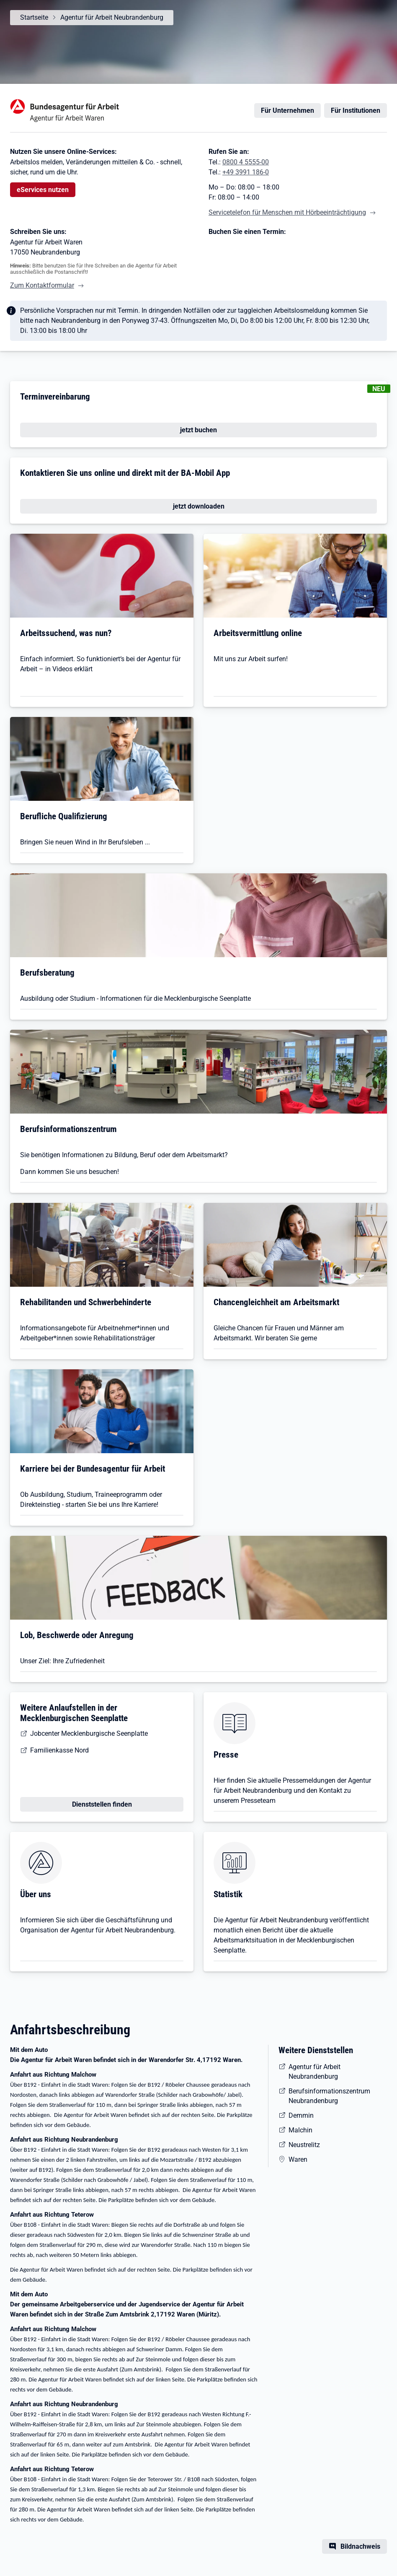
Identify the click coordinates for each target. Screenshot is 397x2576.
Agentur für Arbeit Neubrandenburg (111, 17)
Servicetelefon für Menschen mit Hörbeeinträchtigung (287, 212)
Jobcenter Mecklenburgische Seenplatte (89, 1733)
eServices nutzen (43, 190)
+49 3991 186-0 (245, 172)
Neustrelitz (304, 2145)
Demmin (301, 2115)
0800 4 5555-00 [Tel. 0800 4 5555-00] (245, 162)
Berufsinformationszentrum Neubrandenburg (329, 2096)
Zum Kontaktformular (42, 285)
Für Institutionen (355, 110)
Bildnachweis (360, 2546)
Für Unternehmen (287, 110)
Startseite (34, 17)
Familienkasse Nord (59, 1750)
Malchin (300, 2130)
